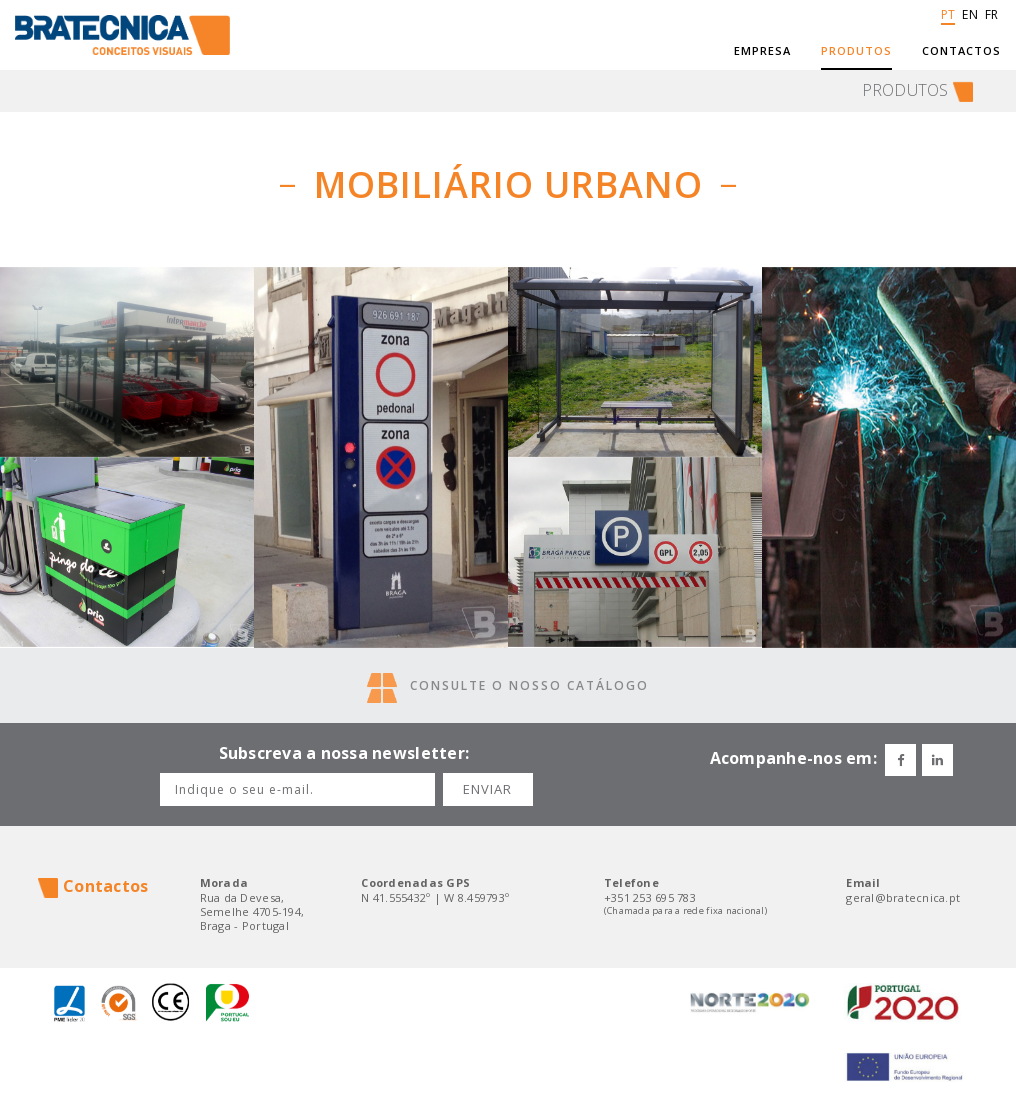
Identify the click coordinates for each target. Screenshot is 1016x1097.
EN (968, 19)
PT (945, 19)
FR (989, 19)
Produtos (856, 51)
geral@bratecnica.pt (903, 897)
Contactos (961, 51)
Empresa (762, 51)
